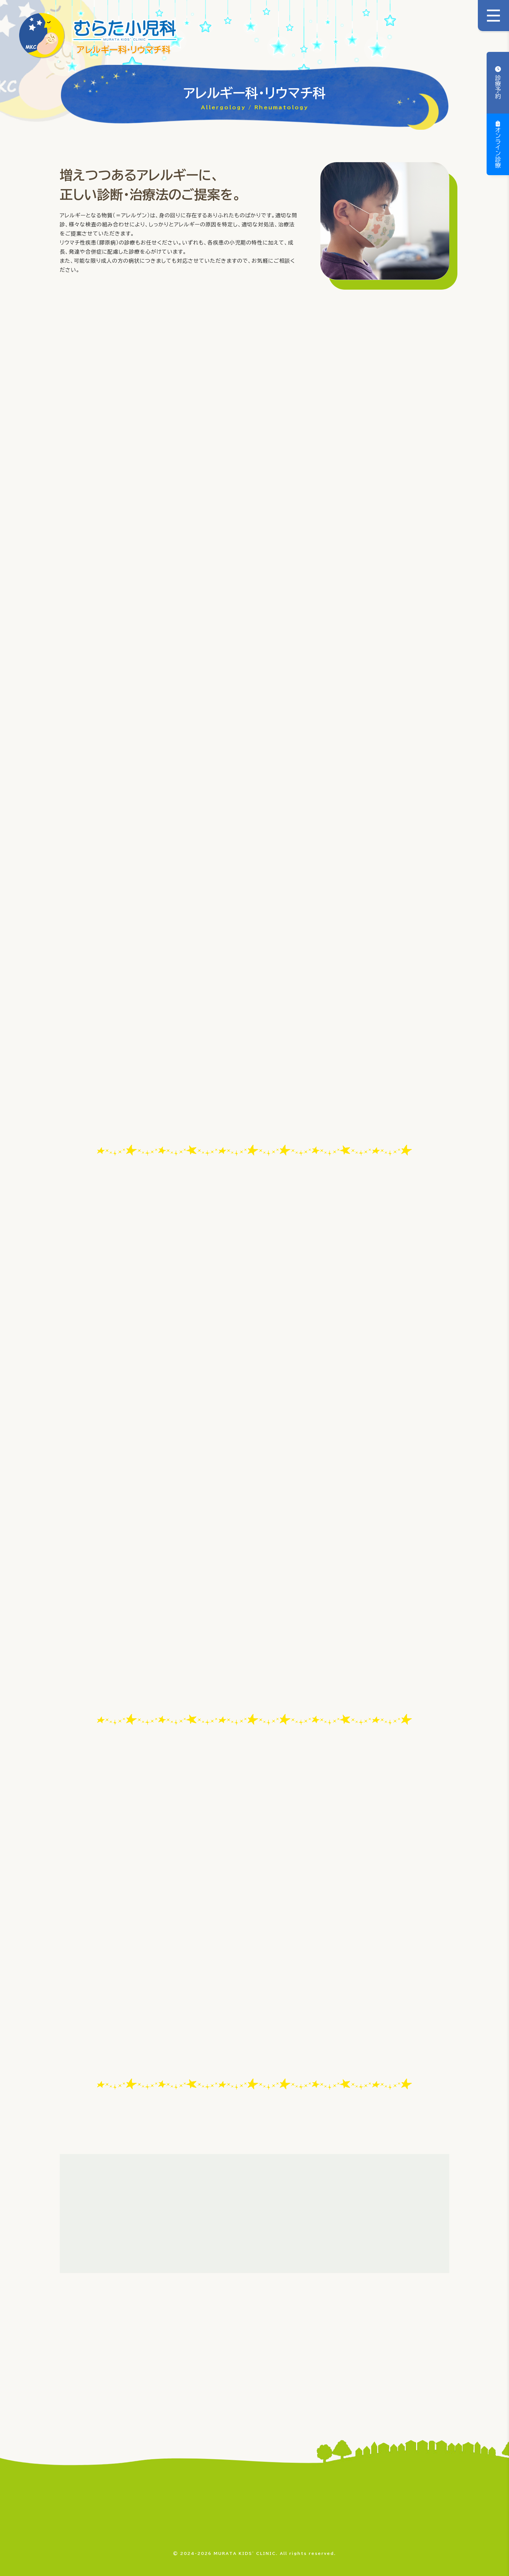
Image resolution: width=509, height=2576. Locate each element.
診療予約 (498, 85)
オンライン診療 (498, 147)
